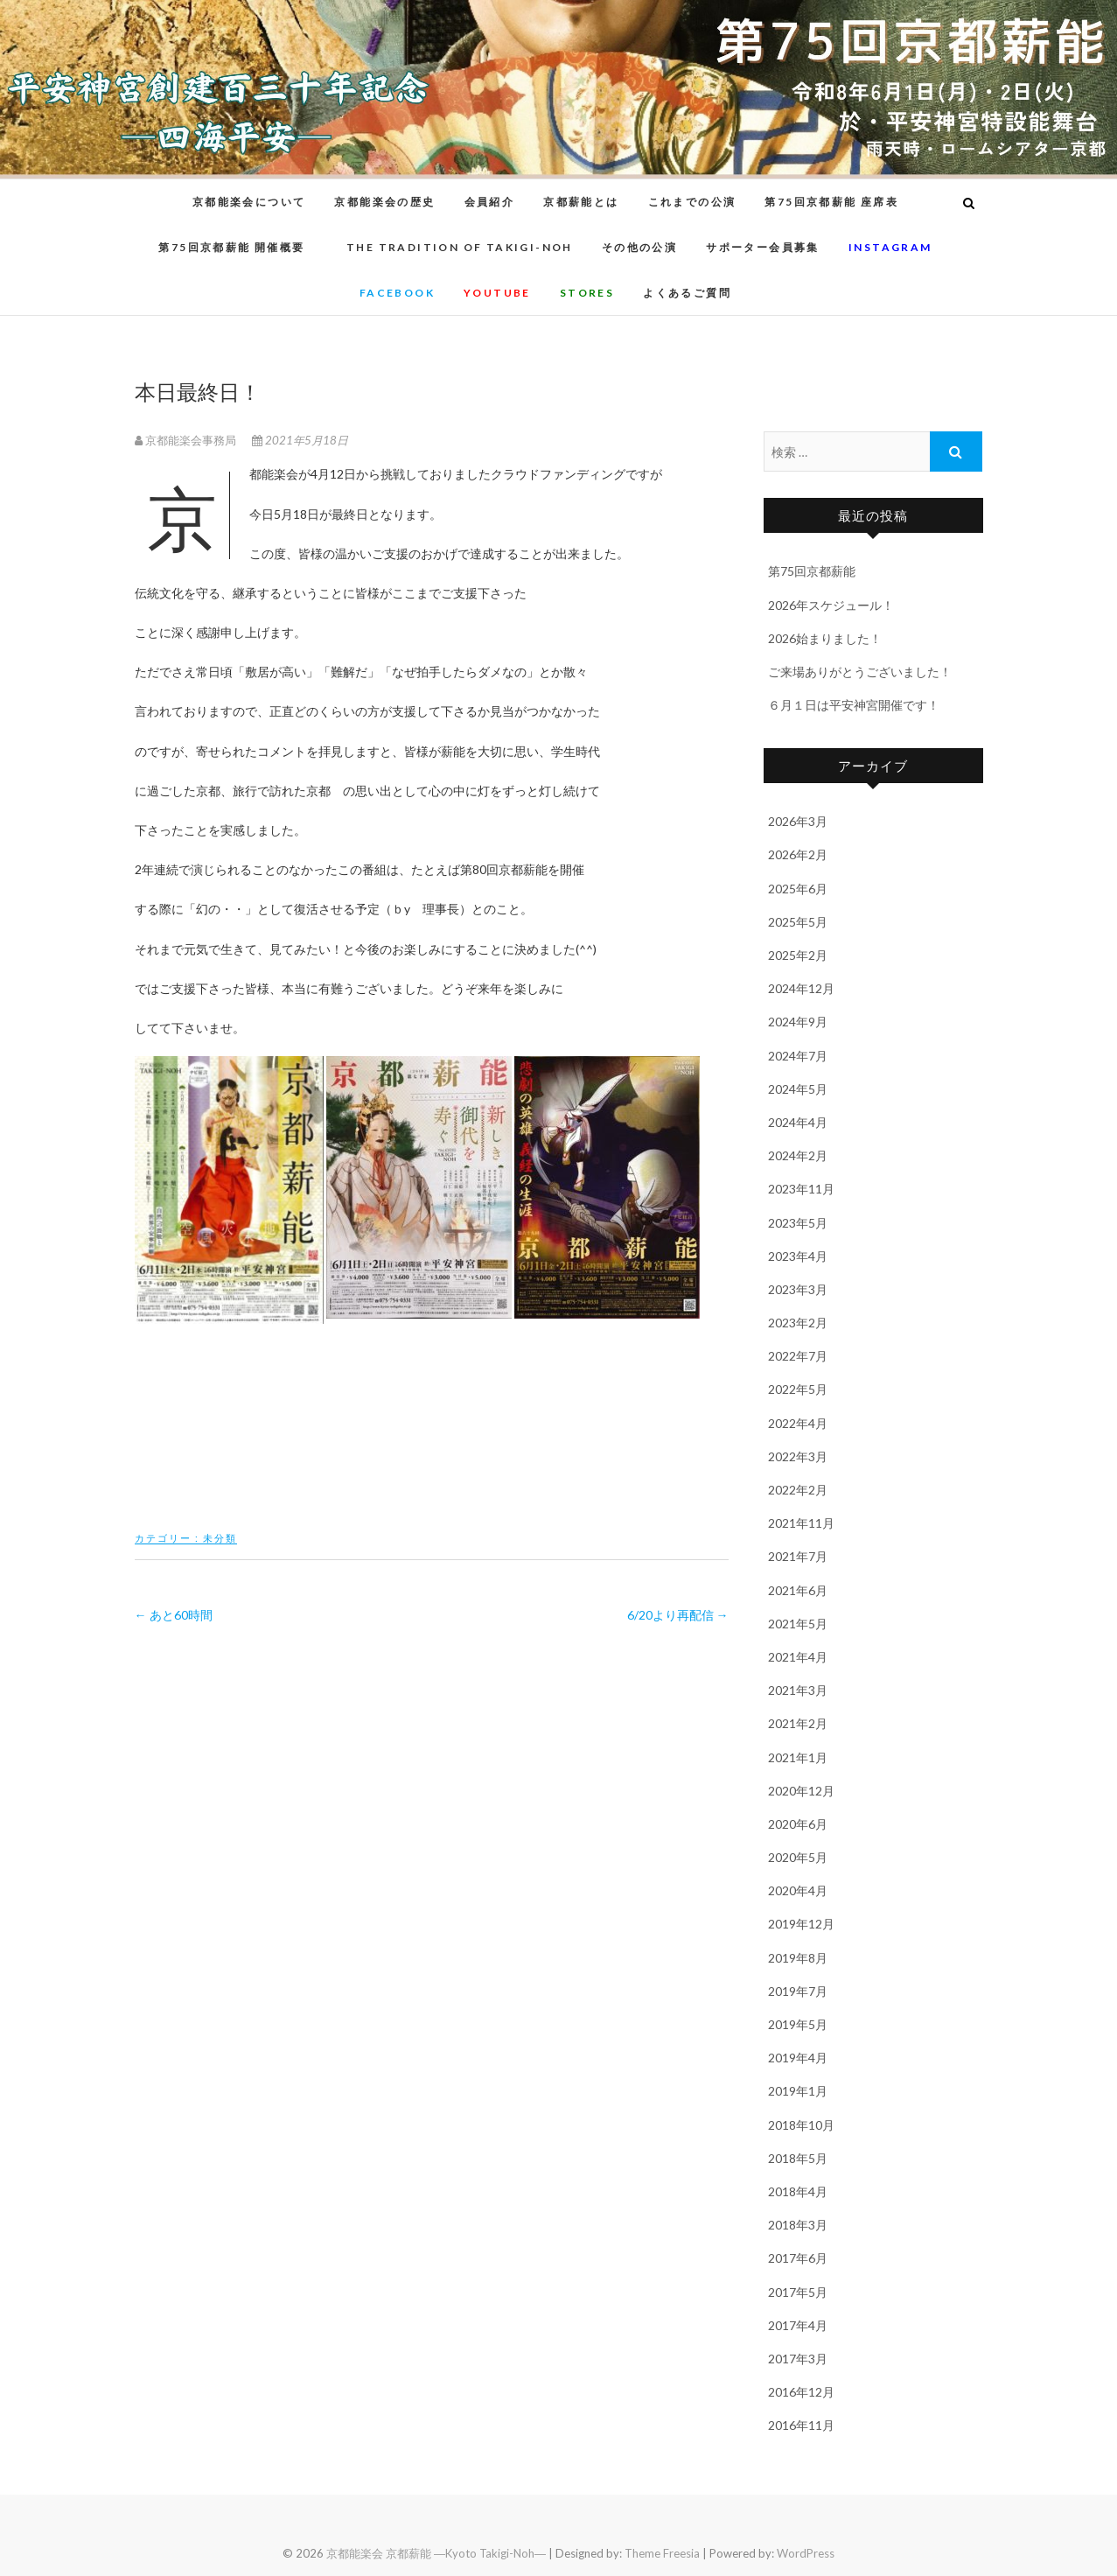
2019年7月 (797, 1991)
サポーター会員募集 (763, 247)
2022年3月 (797, 1456)
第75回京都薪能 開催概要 (238, 247)
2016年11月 (801, 2425)
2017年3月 (797, 2358)
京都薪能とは (580, 201)
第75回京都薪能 (811, 571)
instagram (890, 247)
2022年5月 (797, 1389)
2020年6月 (797, 1823)
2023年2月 (797, 1322)
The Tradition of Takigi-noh (459, 247)
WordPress (805, 2553)
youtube (497, 292)
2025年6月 (797, 888)
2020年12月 (801, 1790)
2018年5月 (797, 2158)
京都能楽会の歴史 (384, 201)
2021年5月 (797, 1623)
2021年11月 (801, 1523)
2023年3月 (797, 1289)
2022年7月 (797, 1355)
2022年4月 (797, 1423)
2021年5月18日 (300, 440)
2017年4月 (797, 2325)
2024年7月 (797, 1055)
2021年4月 (797, 1656)
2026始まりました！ (825, 638)
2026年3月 (797, 821)
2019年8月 (797, 1957)
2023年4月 (797, 1256)
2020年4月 (797, 1890)
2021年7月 (797, 1556)
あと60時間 (174, 1614)
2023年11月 (801, 1188)
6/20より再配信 (678, 1614)
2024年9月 (797, 1021)
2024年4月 (797, 1122)
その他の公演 (639, 247)
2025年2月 (797, 955)
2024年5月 (797, 1089)
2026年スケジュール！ (831, 605)
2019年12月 (801, 1923)
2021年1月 (797, 1757)
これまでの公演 (692, 201)
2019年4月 (797, 2057)
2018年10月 (801, 2125)
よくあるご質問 (687, 292)
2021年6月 (797, 1590)
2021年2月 (797, 1723)
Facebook (397, 292)
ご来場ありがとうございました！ (860, 671)
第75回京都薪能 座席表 (831, 201)
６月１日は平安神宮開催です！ (853, 704)
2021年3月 (797, 1690)
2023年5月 (797, 1222)
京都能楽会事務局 (187, 440)
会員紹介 (489, 201)
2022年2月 (797, 1489)
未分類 (220, 1538)
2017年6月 (797, 2257)
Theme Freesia (662, 2553)
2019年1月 (797, 2090)
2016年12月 (801, 2391)
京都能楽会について (249, 201)
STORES (587, 292)
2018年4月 (797, 2191)
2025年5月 (797, 921)
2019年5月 (797, 2024)
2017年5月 (797, 2292)
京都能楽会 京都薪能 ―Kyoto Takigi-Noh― (436, 2553)
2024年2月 (797, 1155)
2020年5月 (797, 1857)
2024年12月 (801, 988)
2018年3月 (797, 2224)
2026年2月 (797, 854)
